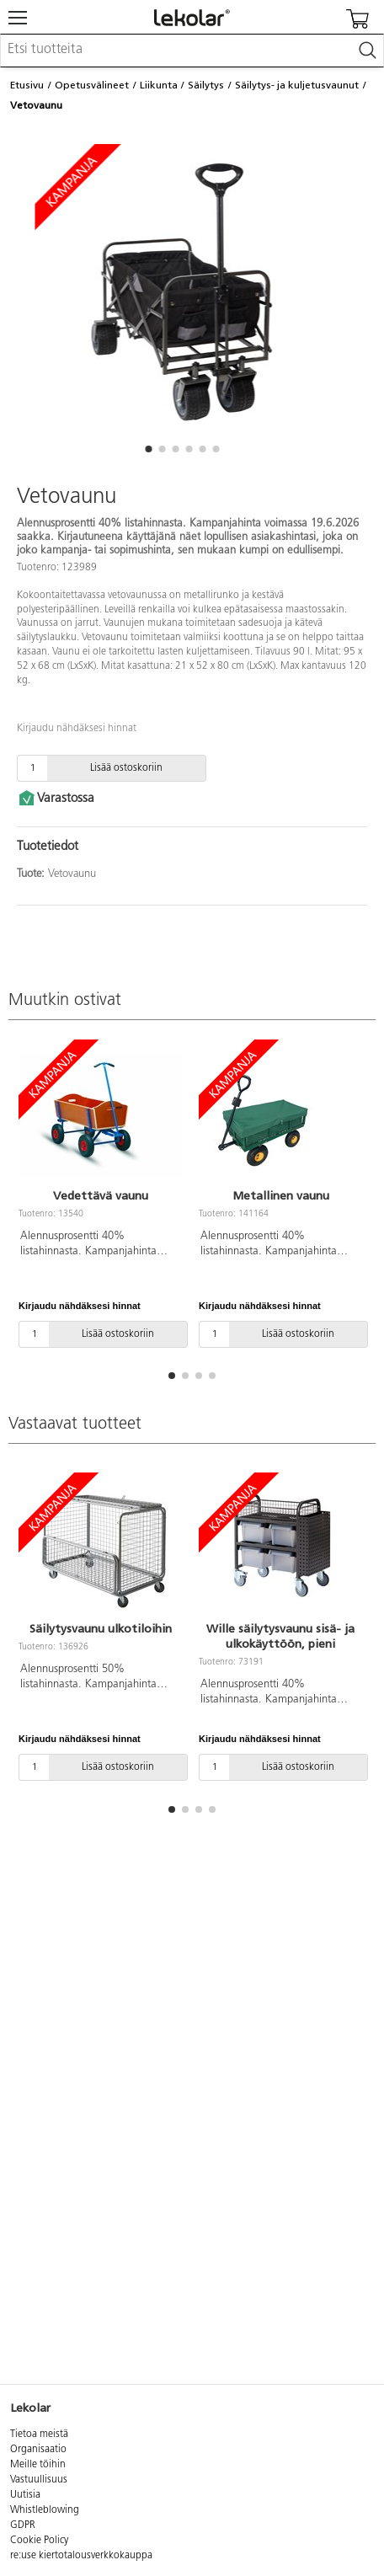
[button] (148, 449)
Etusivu (27, 85)
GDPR (22, 2525)
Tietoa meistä (39, 2434)
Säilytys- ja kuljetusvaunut (297, 85)
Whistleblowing (44, 2510)
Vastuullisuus (38, 2480)
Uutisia (25, 2495)
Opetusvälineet (92, 85)
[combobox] (192, 50)
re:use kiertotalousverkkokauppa (81, 2556)
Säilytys (206, 85)
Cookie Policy (39, 2541)
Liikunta (159, 85)
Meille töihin (38, 2465)
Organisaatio (38, 2450)
